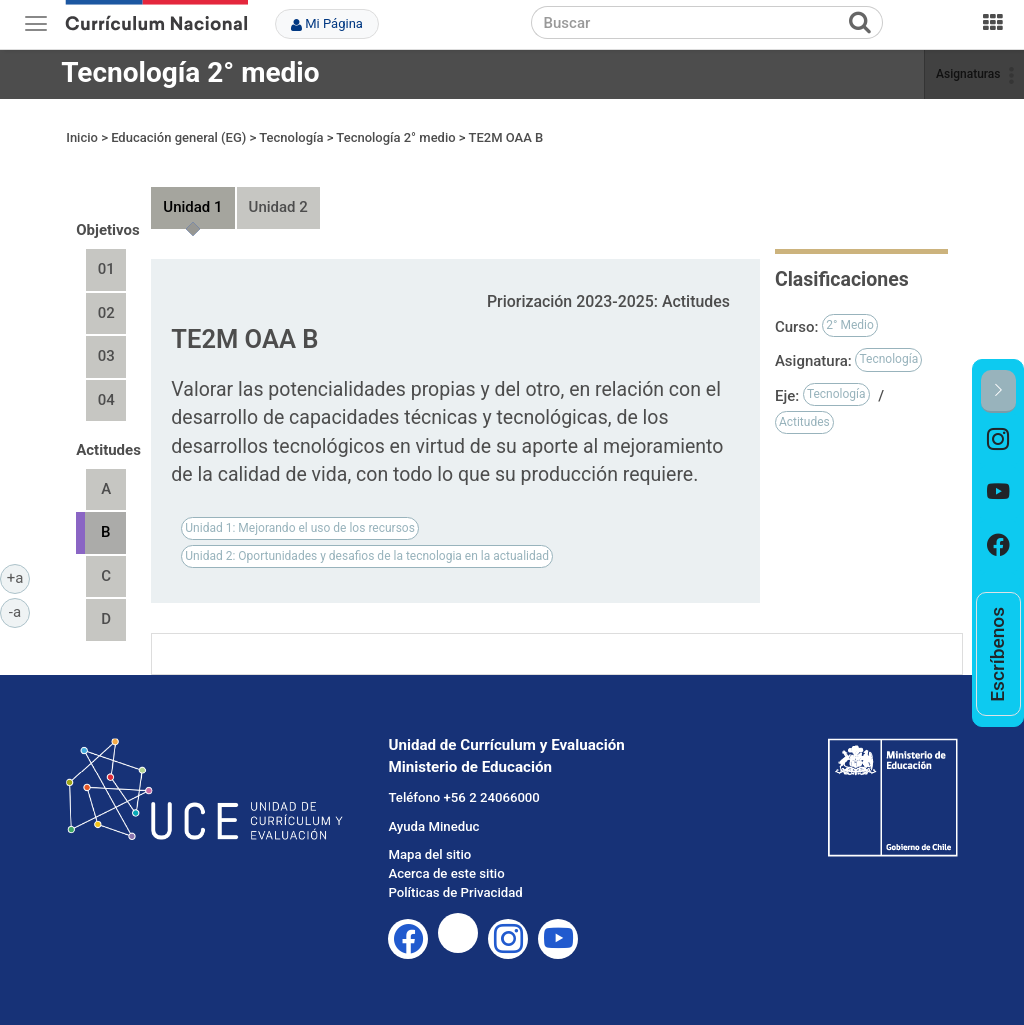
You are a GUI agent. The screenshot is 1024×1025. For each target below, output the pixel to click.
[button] (998, 391)
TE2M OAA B (506, 137)
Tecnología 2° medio (190, 72)
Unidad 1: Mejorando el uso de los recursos (300, 528)
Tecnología (291, 137)
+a (18, 577)
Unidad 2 (278, 207)
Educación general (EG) (178, 137)
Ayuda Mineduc (433, 826)
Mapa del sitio (429, 854)
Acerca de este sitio (446, 873)
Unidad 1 (192, 207)
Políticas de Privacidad (455, 892)
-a (19, 611)
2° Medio (850, 325)
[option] (998, 439)
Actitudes (804, 422)
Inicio (82, 137)
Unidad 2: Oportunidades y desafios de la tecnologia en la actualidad (367, 556)
